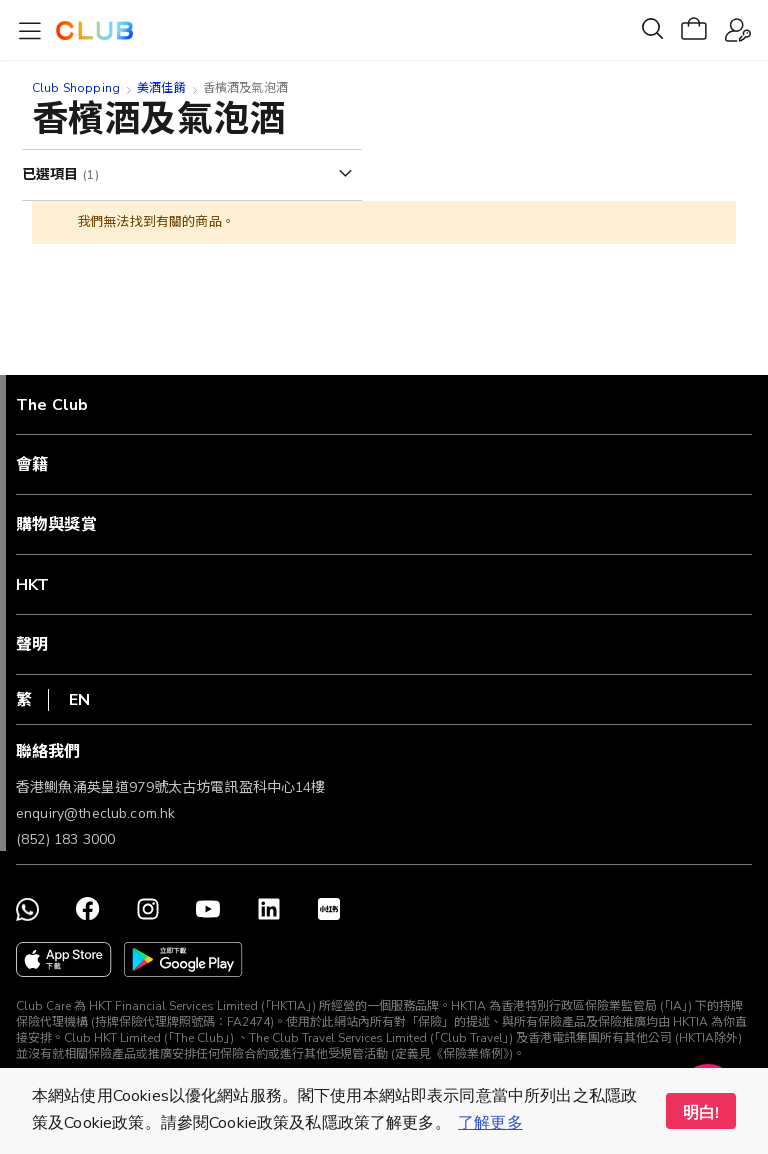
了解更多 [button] (490, 1123)
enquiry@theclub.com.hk (95, 813)
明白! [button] (701, 1113)
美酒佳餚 (161, 88)
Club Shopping (76, 88)
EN (79, 700)
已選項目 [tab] (52, 174)
